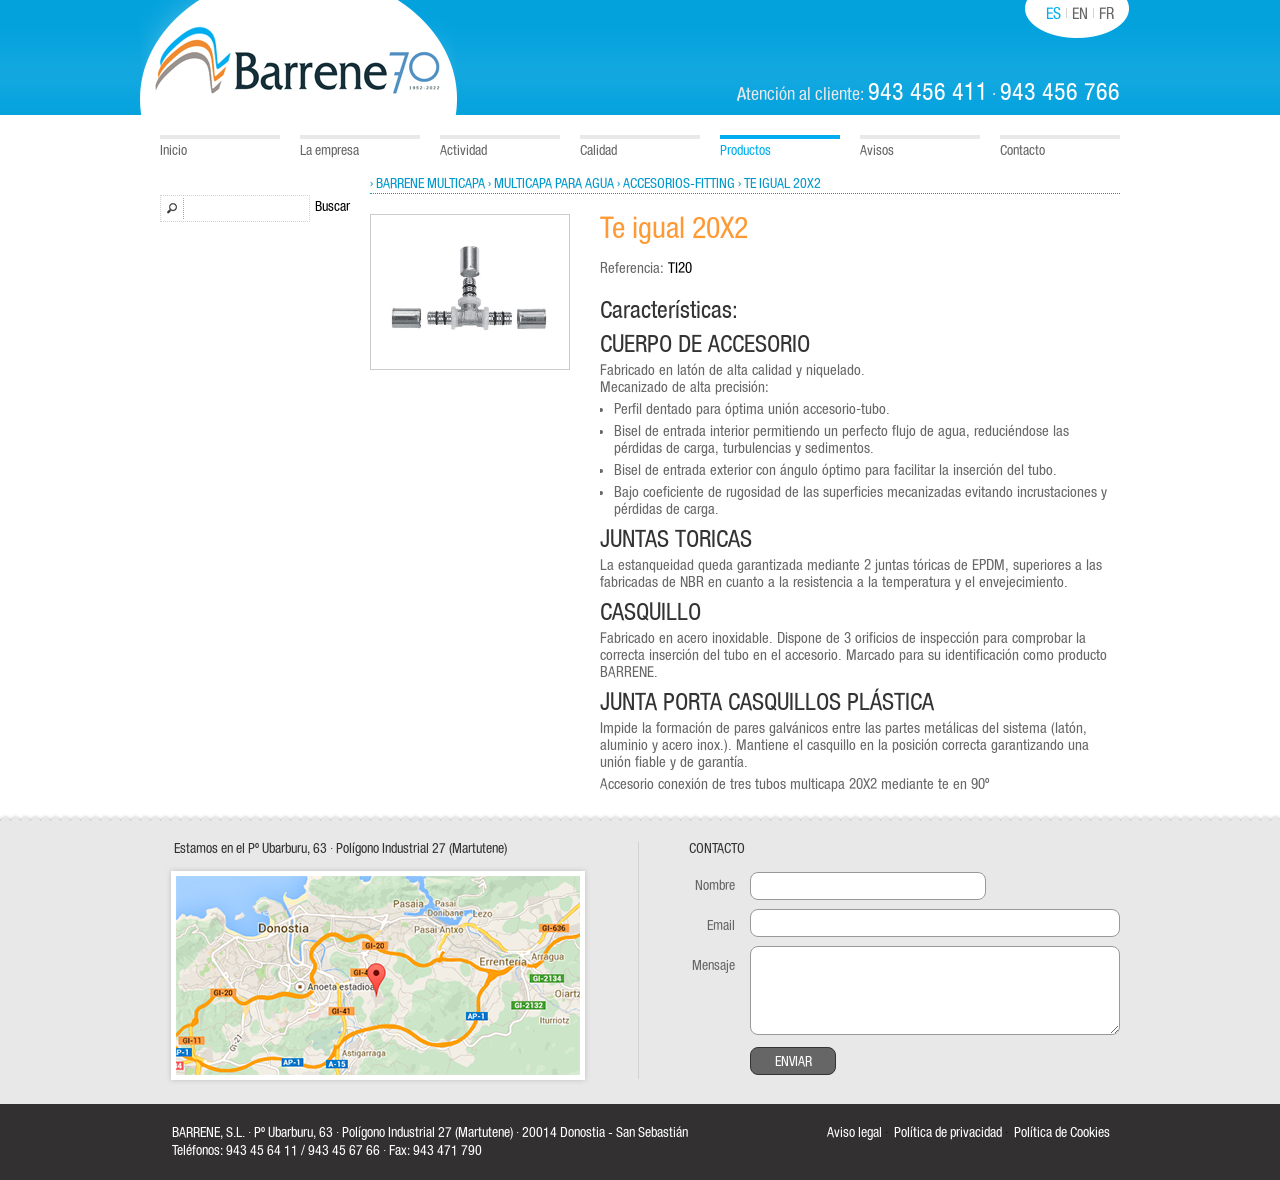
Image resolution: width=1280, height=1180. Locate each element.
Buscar (332, 207)
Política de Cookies (1062, 1133)
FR (1106, 14)
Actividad (463, 151)
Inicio (173, 151)
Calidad (598, 151)
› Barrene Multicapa (427, 184)
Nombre (715, 886)
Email (721, 926)
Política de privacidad (948, 1133)
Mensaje (713, 966)
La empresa (329, 151)
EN (1080, 14)
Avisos (877, 151)
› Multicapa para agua (551, 184)
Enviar (793, 1062)
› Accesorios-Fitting (676, 184)
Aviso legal (854, 1133)
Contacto (1022, 151)
